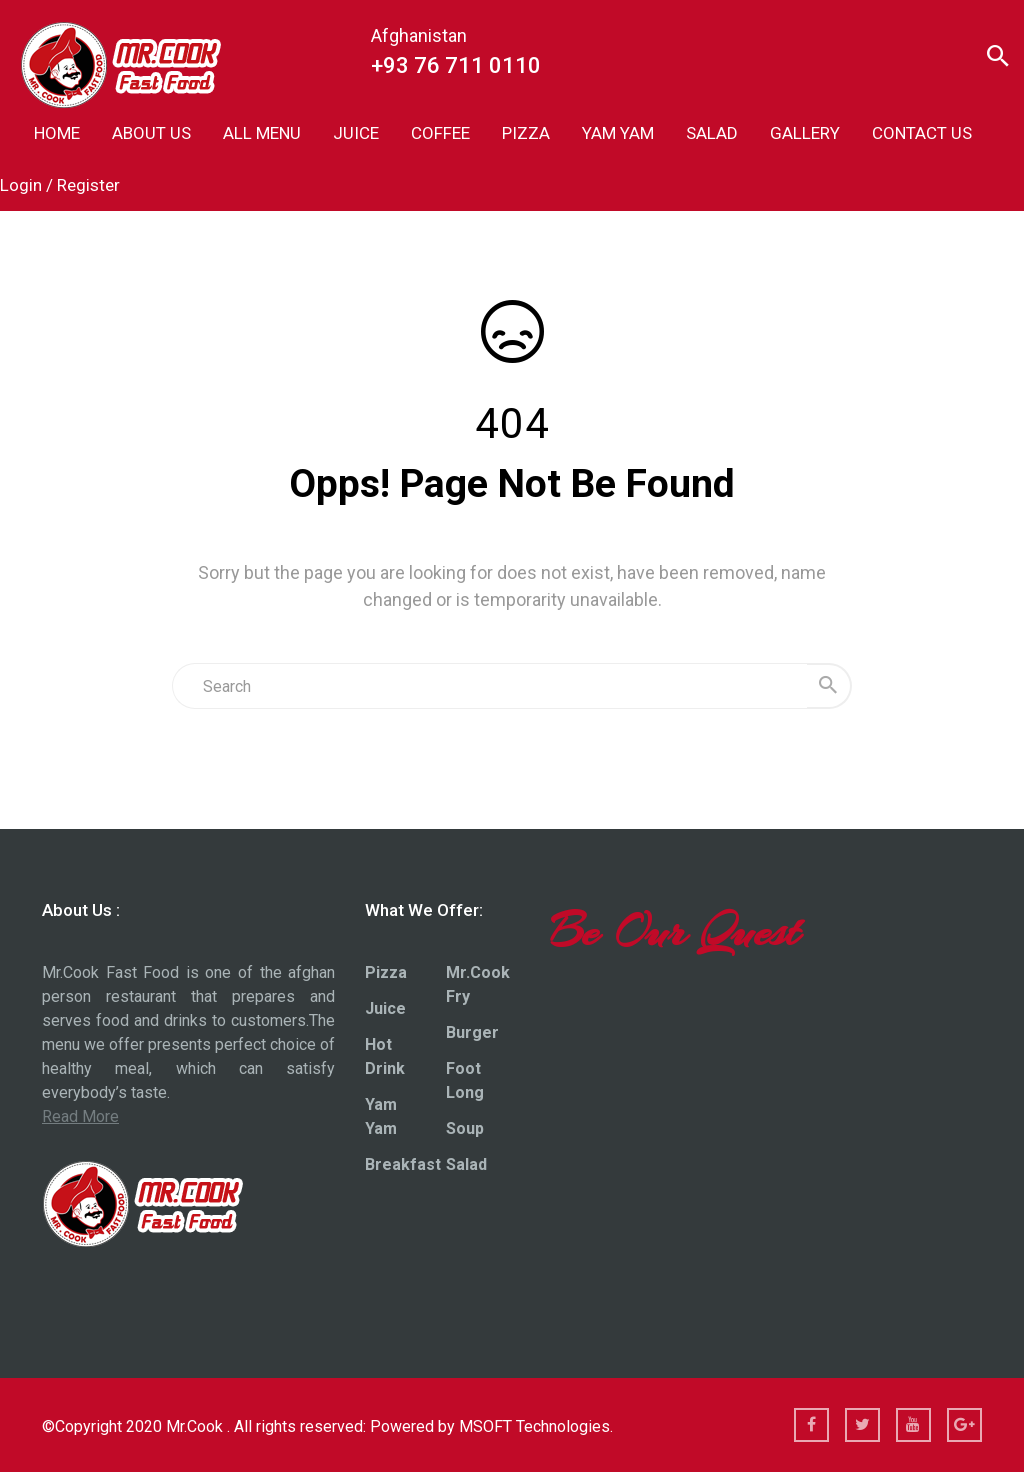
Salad (466, 1164)
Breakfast (403, 1164)
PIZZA (526, 133)
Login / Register (60, 185)
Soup (465, 1128)
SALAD (712, 133)
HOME (57, 133)
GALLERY (805, 133)
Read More (80, 1116)
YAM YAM (618, 133)
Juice (385, 1008)
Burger (472, 1032)
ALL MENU (262, 133)
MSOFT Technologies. (536, 1426)
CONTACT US (922, 133)
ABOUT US (151, 133)
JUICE (356, 133)
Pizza (386, 972)
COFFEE (440, 133)
